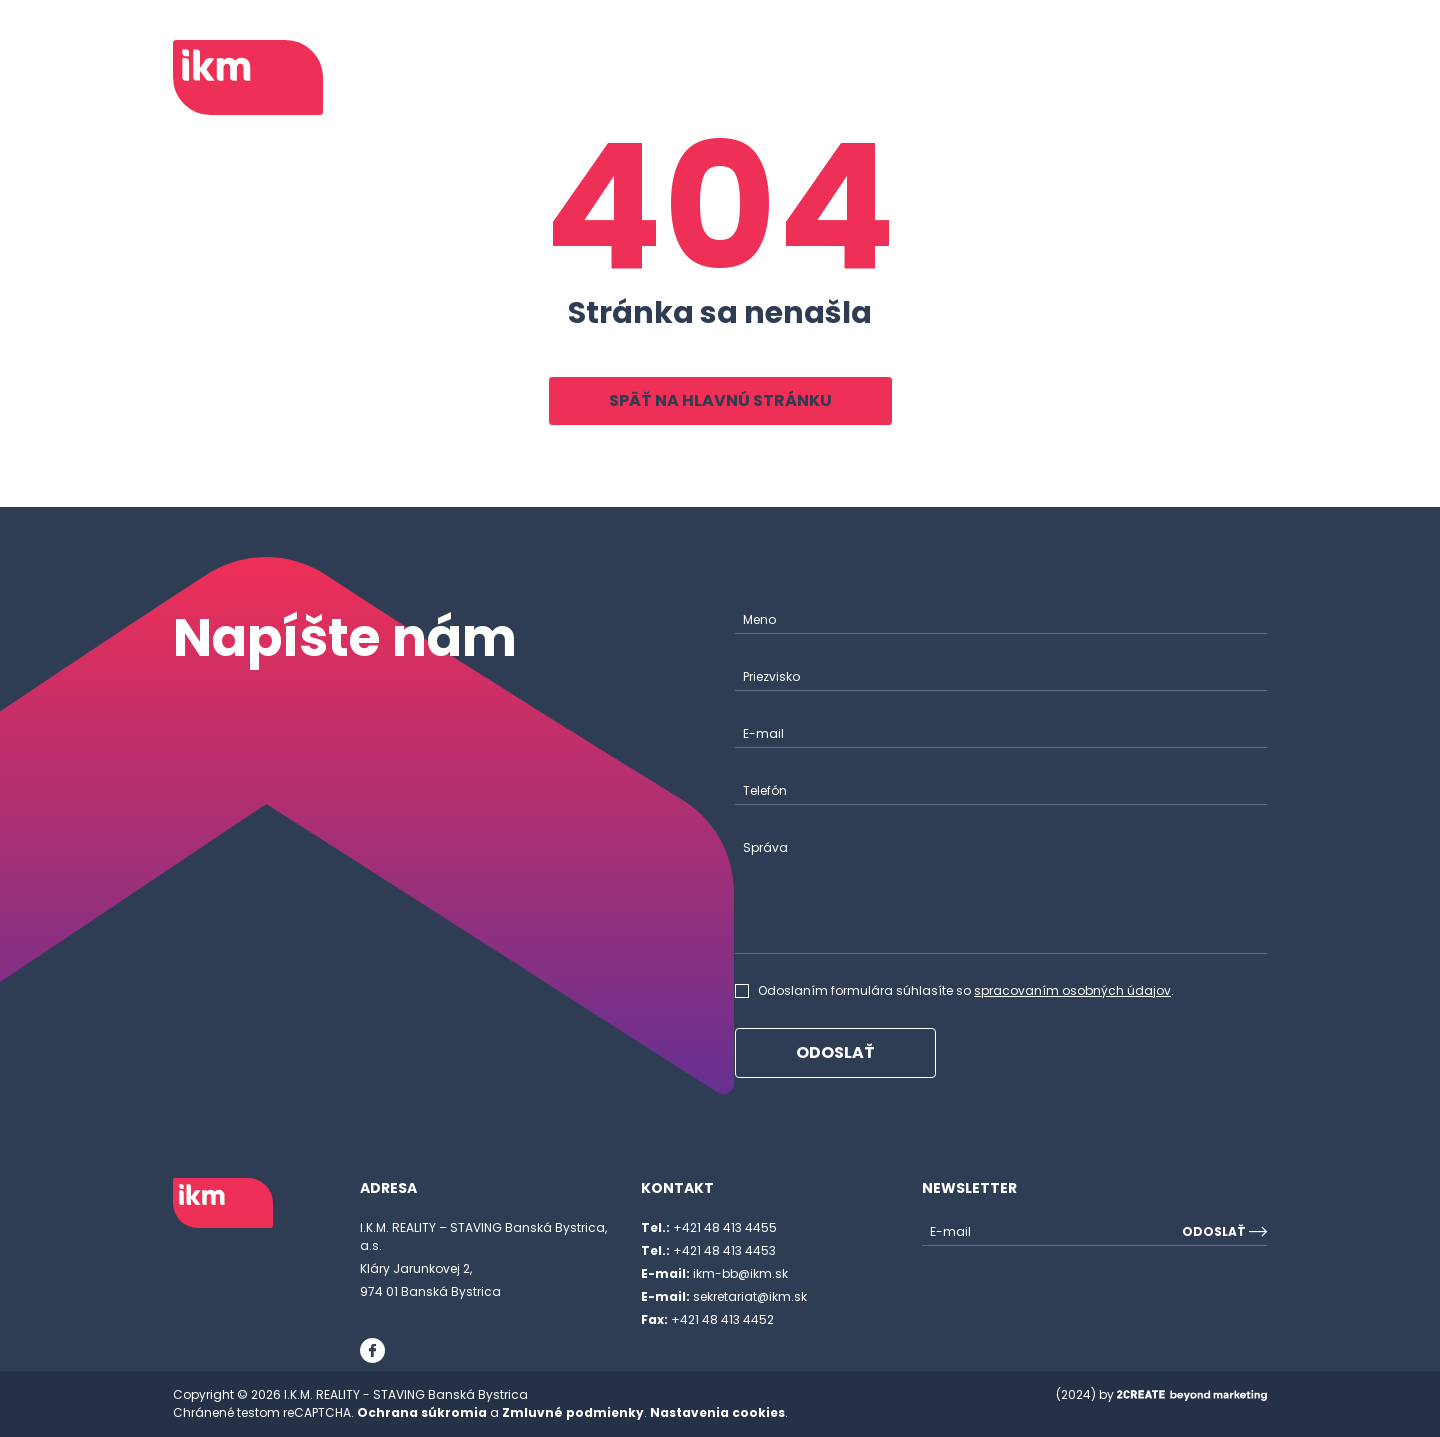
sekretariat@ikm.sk (724, 1296)
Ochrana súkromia (422, 1412)
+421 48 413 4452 (707, 1319)
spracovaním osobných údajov (1072, 990)
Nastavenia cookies (717, 1412)
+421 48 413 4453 (708, 1250)
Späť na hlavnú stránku (720, 400)
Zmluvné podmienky (573, 1412)
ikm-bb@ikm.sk (714, 1273)
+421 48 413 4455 (709, 1227)
